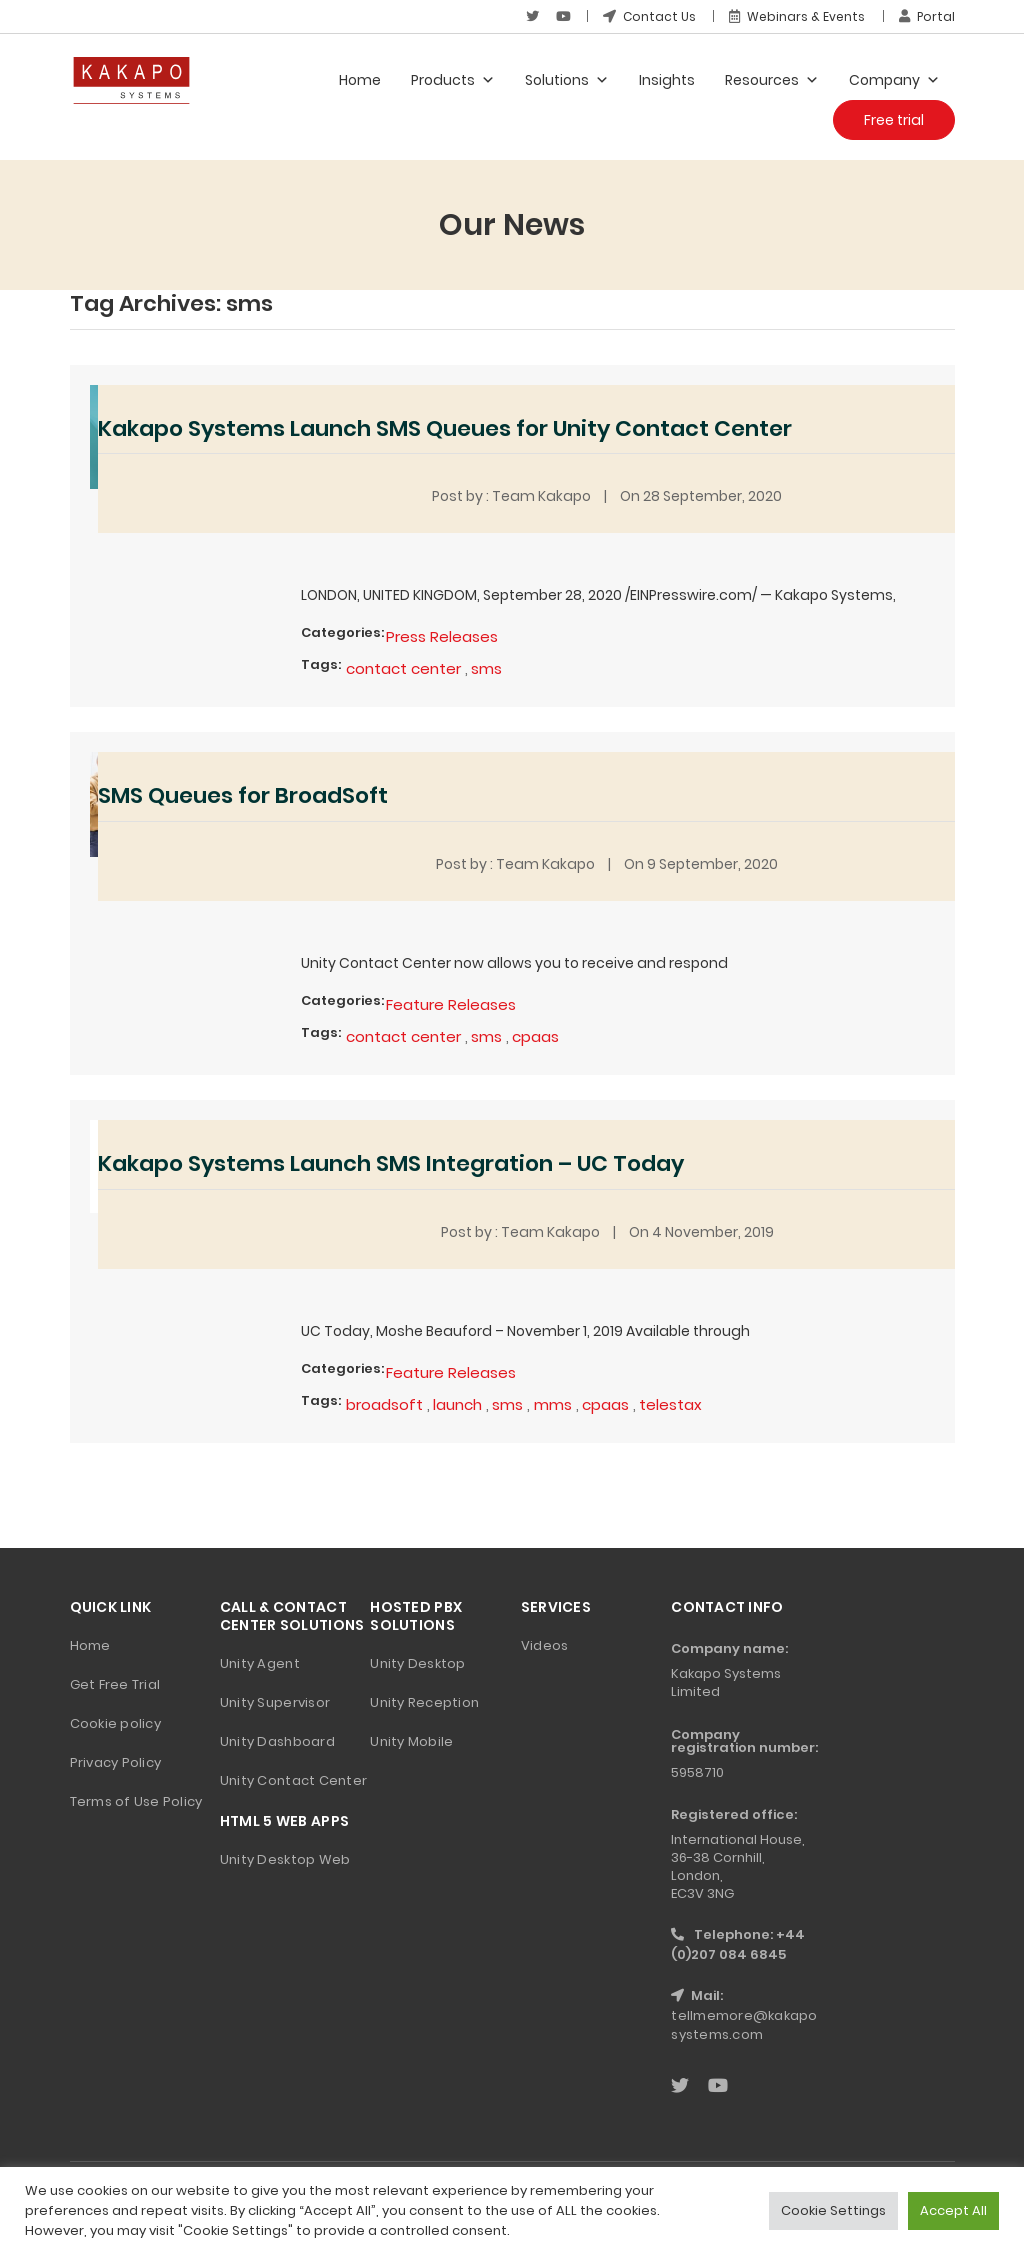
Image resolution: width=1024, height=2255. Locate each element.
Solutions (567, 80)
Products (453, 80)
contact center (403, 668)
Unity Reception (424, 1702)
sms (486, 668)
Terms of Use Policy (136, 1801)
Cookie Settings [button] (833, 2210)
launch (457, 1404)
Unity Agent (260, 1663)
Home (360, 80)
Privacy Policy (116, 1762)
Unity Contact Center (293, 1780)
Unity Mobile (411, 1741)
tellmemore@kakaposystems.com (744, 2025)
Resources (772, 80)
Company (894, 80)
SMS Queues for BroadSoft (243, 795)
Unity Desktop (417, 1663)
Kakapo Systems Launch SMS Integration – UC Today (391, 1163)
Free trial (894, 120)
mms (553, 1404)
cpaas (535, 1036)
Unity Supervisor (275, 1702)
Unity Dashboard (277, 1741)
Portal (927, 16)
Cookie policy (115, 1723)
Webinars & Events (797, 16)
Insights (667, 80)
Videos (545, 1645)
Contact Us (649, 16)
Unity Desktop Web (285, 1859)
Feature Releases (451, 1004)
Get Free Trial (115, 1684)
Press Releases (442, 636)
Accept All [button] (953, 2210)
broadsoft (384, 1404)
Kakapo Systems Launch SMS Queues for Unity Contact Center (445, 428)
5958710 (697, 1772)
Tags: (321, 664)
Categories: (342, 632)
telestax (670, 1404)
